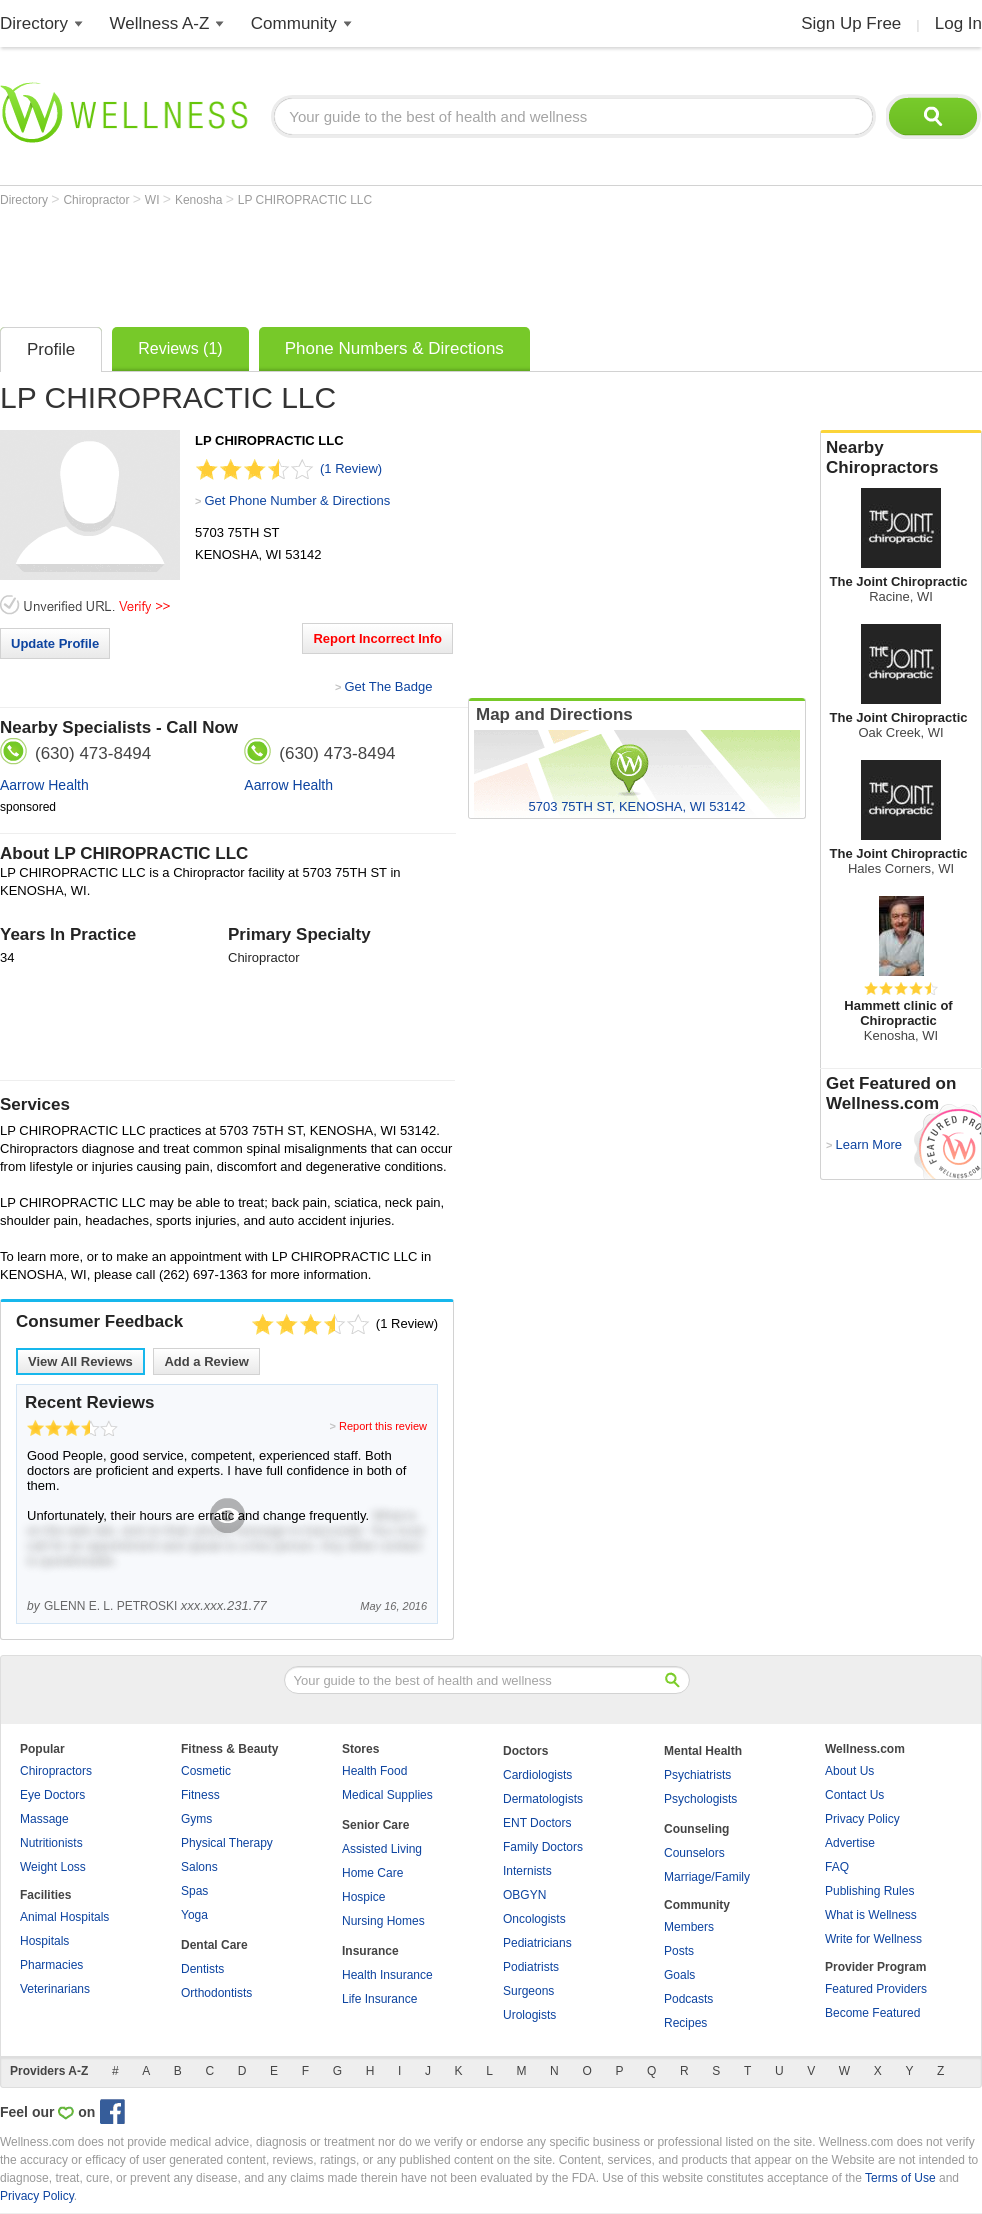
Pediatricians (537, 1943)
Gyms (196, 1819)
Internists (527, 1871)
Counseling (696, 1829)
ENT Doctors (537, 1823)
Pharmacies (51, 1965)
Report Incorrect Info (377, 638)
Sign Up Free (851, 23)
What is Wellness (871, 1915)
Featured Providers (876, 1989)
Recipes (685, 2023)
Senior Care (375, 1825)
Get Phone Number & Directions (297, 500)
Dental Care (214, 1945)
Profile (51, 349)
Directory (34, 23)
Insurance (370, 1951)
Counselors (694, 1853)
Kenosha (200, 200)
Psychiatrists (697, 1775)
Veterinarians (55, 1989)
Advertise (850, 1843)
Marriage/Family (707, 1877)
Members (689, 1927)
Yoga (194, 1915)
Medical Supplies (387, 1795)
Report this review (383, 1426)
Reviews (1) (180, 348)
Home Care (372, 1873)
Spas (194, 1891)
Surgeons (528, 1991)
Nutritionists (51, 1843)
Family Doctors (543, 1847)
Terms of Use (900, 2178)
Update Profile (55, 643)
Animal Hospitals (64, 1917)
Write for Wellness (873, 1939)
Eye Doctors (52, 1795)
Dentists (202, 1969)
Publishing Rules (869, 1891)
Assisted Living (382, 1849)
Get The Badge (388, 686)
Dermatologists (543, 1799)
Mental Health (703, 1751)
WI (154, 200)
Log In (958, 23)
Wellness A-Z (160, 23)
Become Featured (872, 2013)
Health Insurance (387, 1975)
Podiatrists (531, 1967)
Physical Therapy (227, 1843)
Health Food (374, 1771)
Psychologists (700, 1799)
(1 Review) (351, 468)
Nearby (901, 458)
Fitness (200, 1795)
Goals (679, 1975)
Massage (44, 1819)
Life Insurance (379, 1999)
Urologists (529, 2015)
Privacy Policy (862, 1819)
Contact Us (854, 1795)
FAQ (837, 1867)
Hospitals (44, 1941)
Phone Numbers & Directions (394, 348)
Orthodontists (216, 1993)
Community (294, 23)
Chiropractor (97, 200)
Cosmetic (206, 1771)
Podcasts (688, 1999)
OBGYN (524, 1895)
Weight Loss (53, 1867)
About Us (849, 1771)
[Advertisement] (364, 262)
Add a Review (206, 1361)
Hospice (363, 1897)
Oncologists (534, 1919)
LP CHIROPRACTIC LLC (305, 200)
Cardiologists (537, 1775)
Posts (679, 1951)
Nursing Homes (383, 1921)
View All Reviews (80, 1361)
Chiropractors (56, 1771)
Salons (199, 1867)
